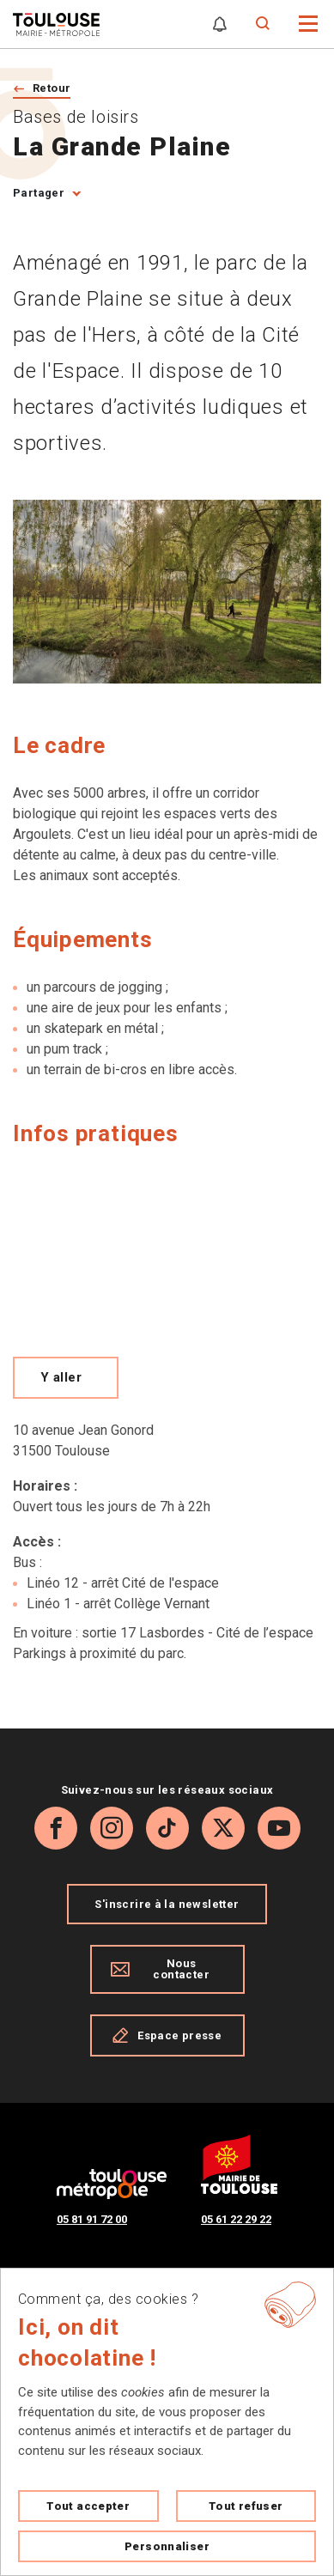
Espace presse (167, 2035)
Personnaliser (167, 2546)
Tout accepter (88, 2506)
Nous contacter (160, 1969)
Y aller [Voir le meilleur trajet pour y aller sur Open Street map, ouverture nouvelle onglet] (61, 1377)
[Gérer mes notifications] (219, 23)
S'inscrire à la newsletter (166, 1904)
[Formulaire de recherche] (263, 23)
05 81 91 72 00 (92, 2219)
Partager (38, 192)
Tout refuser (246, 2506)
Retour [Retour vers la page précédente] (51, 88)
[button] (308, 22)
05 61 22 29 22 (236, 2219)
